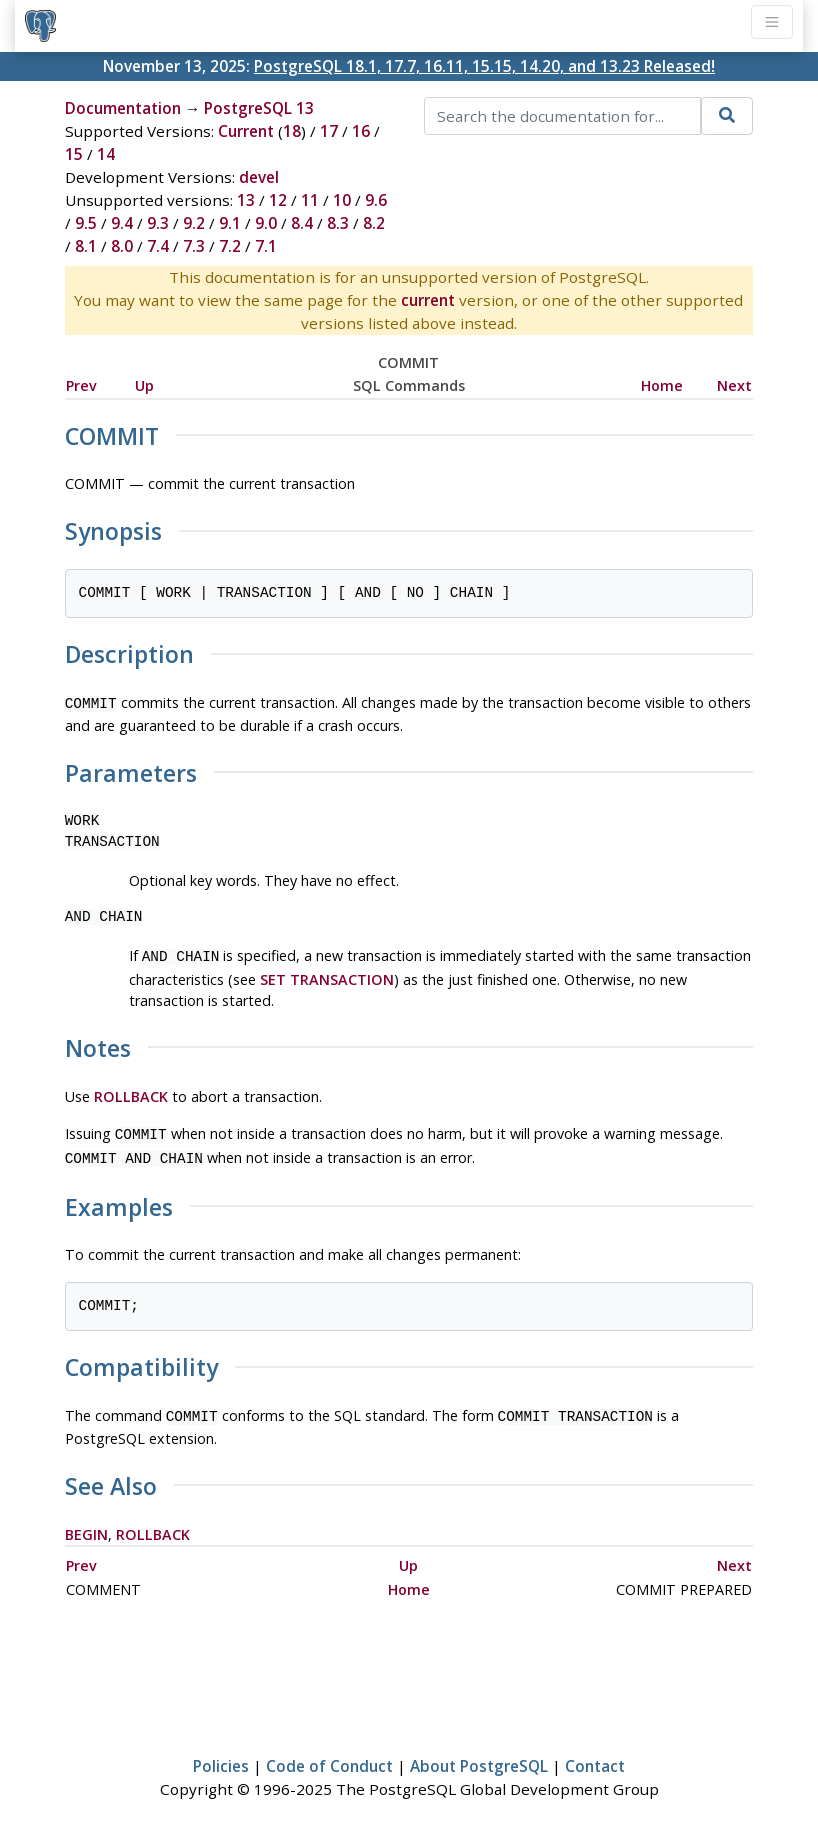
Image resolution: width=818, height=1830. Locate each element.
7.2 (230, 246)
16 (361, 131)
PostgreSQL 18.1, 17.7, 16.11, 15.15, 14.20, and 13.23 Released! (484, 66)
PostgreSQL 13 (259, 108)
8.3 (338, 223)
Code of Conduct (329, 1756)
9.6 (376, 200)
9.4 (122, 223)
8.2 (374, 223)
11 (310, 200)
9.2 (194, 223)
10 (342, 200)
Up (144, 385)
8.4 (302, 223)
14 (106, 154)
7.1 (266, 246)
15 (74, 154)
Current (246, 131)
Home (662, 385)
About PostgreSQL (479, 1756)
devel (259, 177)
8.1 (86, 246)
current (428, 300)
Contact (595, 1756)
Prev (81, 385)
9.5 (86, 223)
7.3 (194, 246)
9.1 (230, 223)
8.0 (122, 246)
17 (329, 131)
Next (734, 385)
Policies (221, 1756)
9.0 (266, 223)
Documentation (123, 108)
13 (246, 200)
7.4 (158, 246)
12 (278, 200)
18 (292, 131)
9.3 (158, 223)
